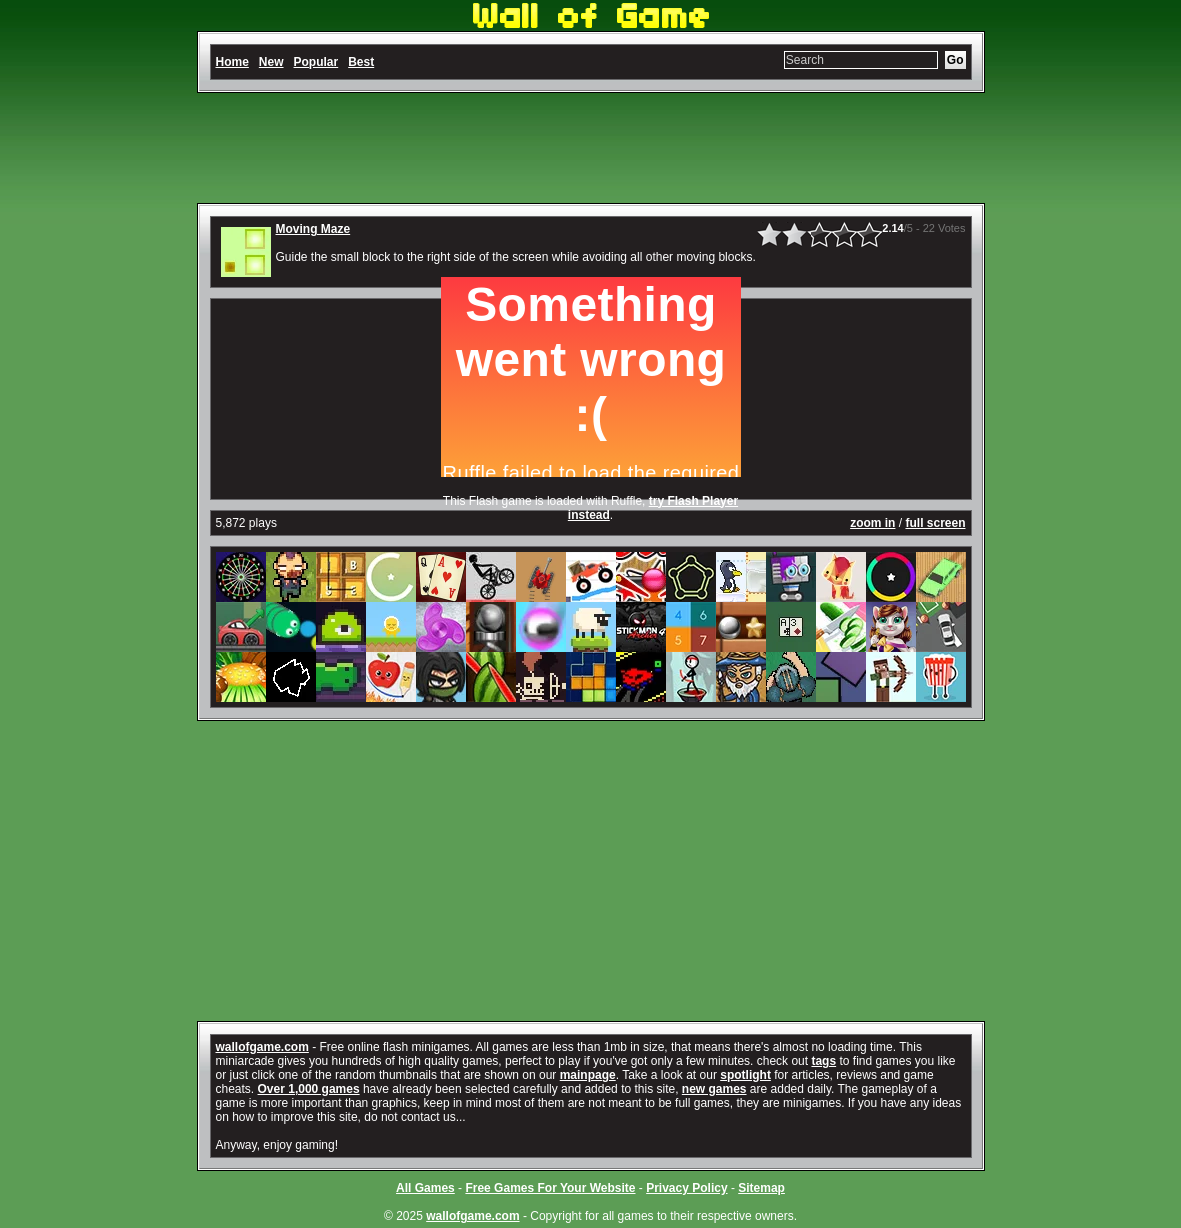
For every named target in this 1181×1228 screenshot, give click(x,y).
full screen (935, 523)
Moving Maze (313, 229)
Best (361, 62)
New (271, 62)
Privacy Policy (686, 1188)
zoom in (872, 523)
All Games (425, 1188)
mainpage (588, 1075)
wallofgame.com (262, 1047)
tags (823, 1061)
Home (232, 62)
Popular (316, 62)
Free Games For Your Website (550, 1188)
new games (714, 1089)
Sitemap (761, 1188)
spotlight (745, 1075)
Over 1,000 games (309, 1089)
